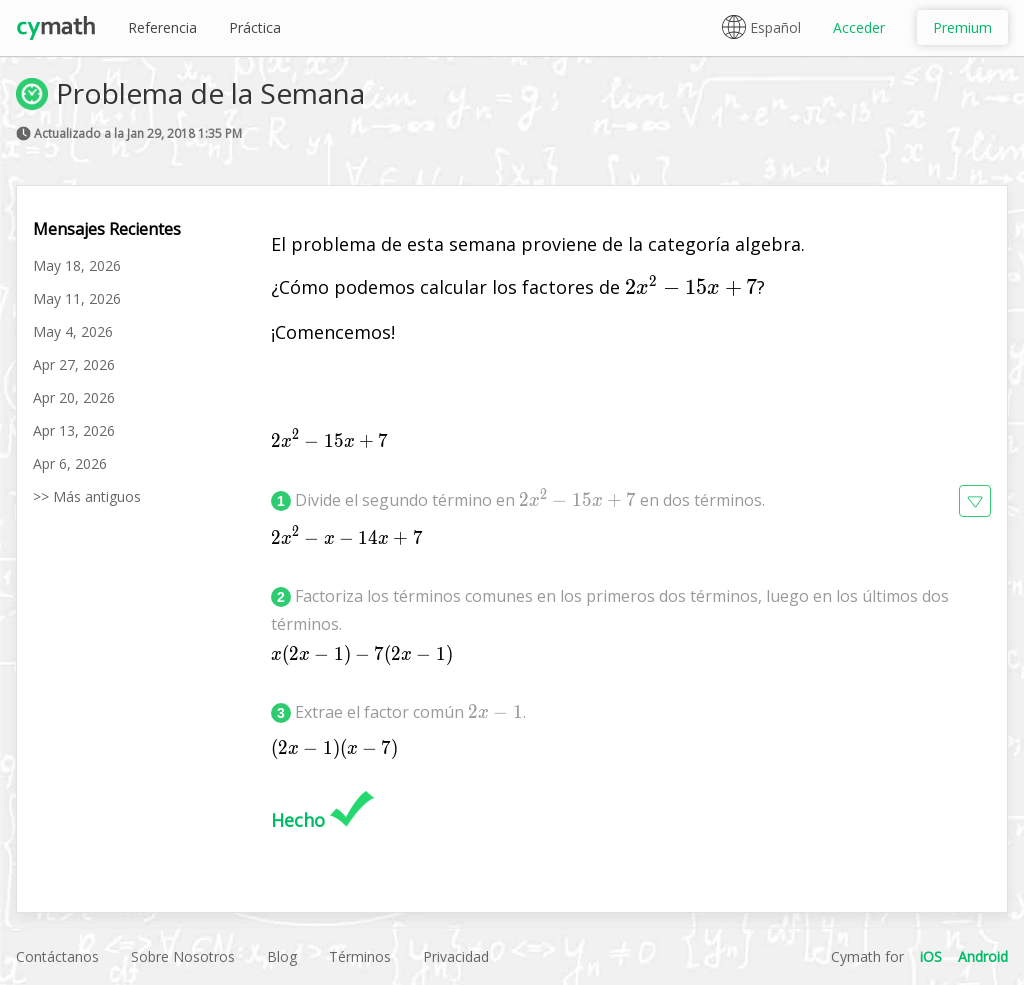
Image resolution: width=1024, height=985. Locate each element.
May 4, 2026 (73, 331)
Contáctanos (57, 956)
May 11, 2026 (77, 298)
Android (983, 956)
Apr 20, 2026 (74, 397)
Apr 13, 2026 (74, 430)
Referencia (162, 27)
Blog (282, 956)
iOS (931, 956)
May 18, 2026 (77, 265)
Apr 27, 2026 (74, 364)
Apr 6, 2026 (70, 463)
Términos (360, 956)
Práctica (255, 27)
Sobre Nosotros (183, 956)
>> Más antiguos (87, 496)
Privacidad (456, 956)
